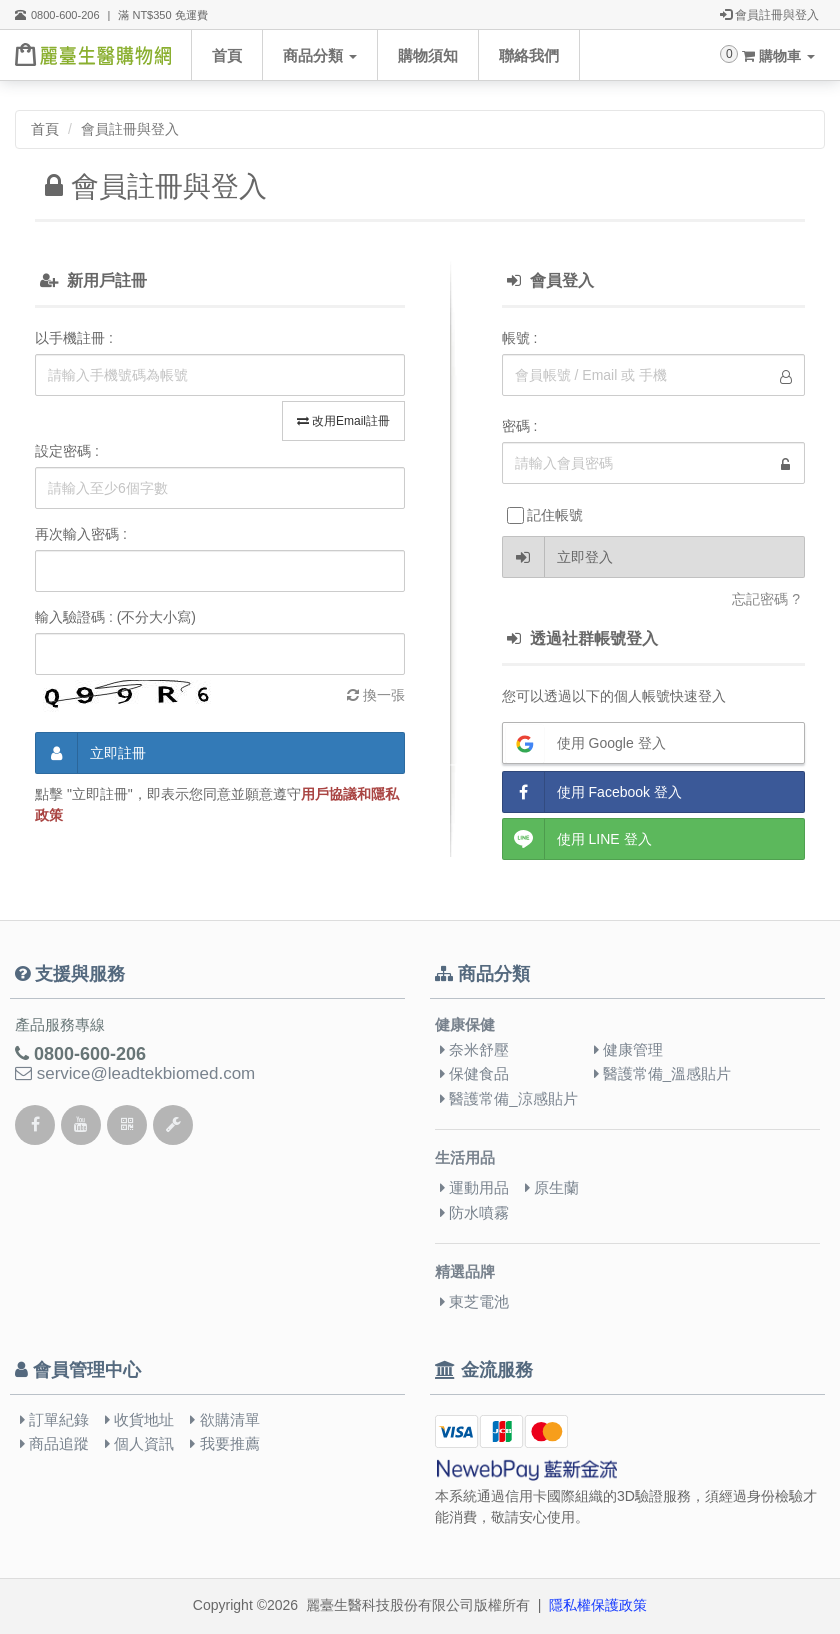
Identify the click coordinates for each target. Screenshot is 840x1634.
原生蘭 (552, 1187)
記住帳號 (545, 515)
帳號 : (520, 338)
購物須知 (428, 55)
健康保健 (465, 1024)
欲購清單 (224, 1419)
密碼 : (520, 426)
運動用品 (474, 1187)
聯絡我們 (529, 55)
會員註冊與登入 (769, 15)
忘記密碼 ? (766, 599)
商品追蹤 (54, 1443)
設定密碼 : (67, 451)
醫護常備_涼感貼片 (509, 1098)
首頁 (227, 55)
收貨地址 (139, 1419)
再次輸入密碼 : (81, 534)
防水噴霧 (474, 1212)
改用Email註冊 (343, 421)
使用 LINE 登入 (577, 839)
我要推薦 (224, 1443)
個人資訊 (139, 1443)
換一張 (376, 695)
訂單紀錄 (54, 1419)
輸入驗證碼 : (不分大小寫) (115, 617)
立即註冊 (91, 753)
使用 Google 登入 (584, 743)
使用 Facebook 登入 (592, 792)
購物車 (778, 56)
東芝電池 (474, 1301)
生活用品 (465, 1158)
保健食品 (474, 1073)
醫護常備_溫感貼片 (663, 1073)
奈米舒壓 (474, 1049)
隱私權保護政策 (598, 1605)
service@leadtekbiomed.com (135, 1073)
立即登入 (558, 557)
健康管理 (628, 1049)
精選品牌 (465, 1272)
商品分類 (320, 55)
